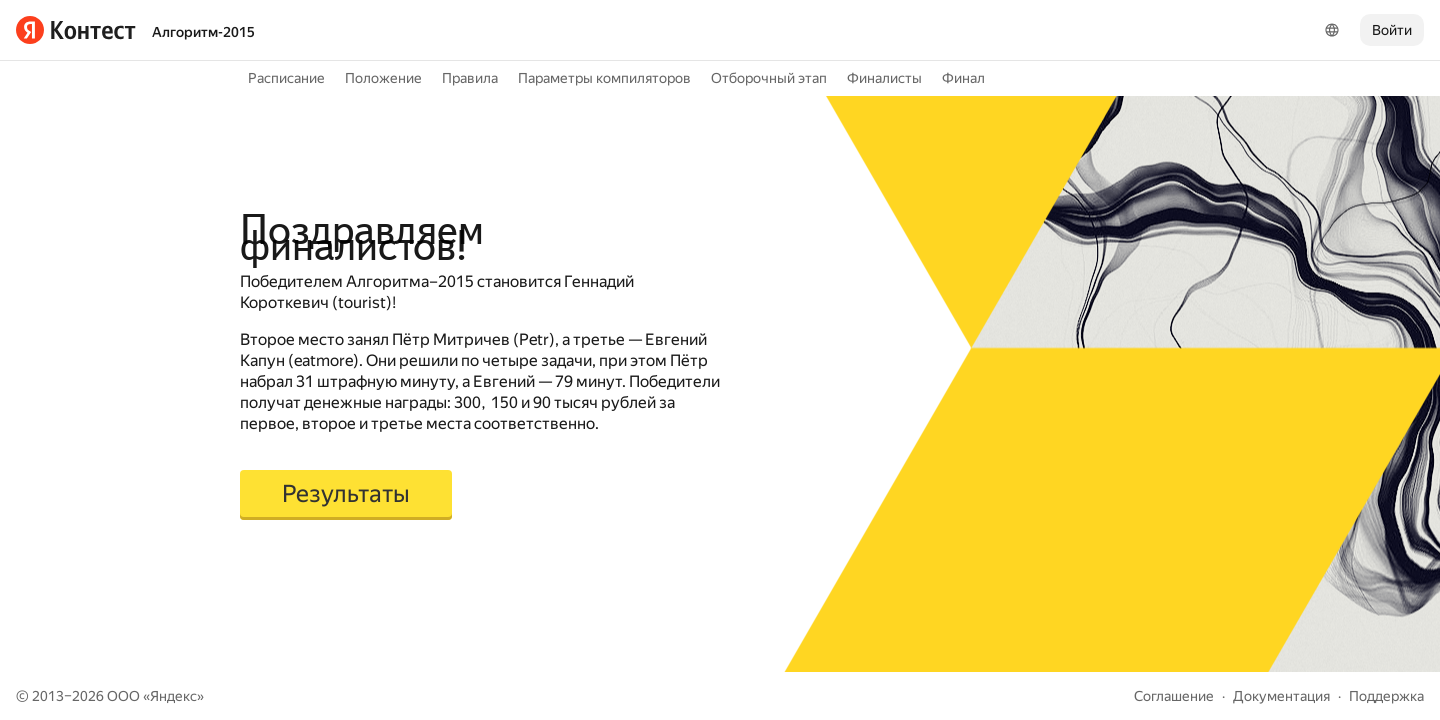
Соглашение (1174, 696)
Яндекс (173, 696)
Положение (383, 78)
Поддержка (1386, 696)
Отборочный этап (769, 78)
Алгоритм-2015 (203, 32)
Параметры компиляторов (604, 78)
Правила (470, 78)
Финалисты (884, 78)
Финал (963, 78)
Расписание (286, 78)
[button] (346, 495)
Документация (1281, 696)
